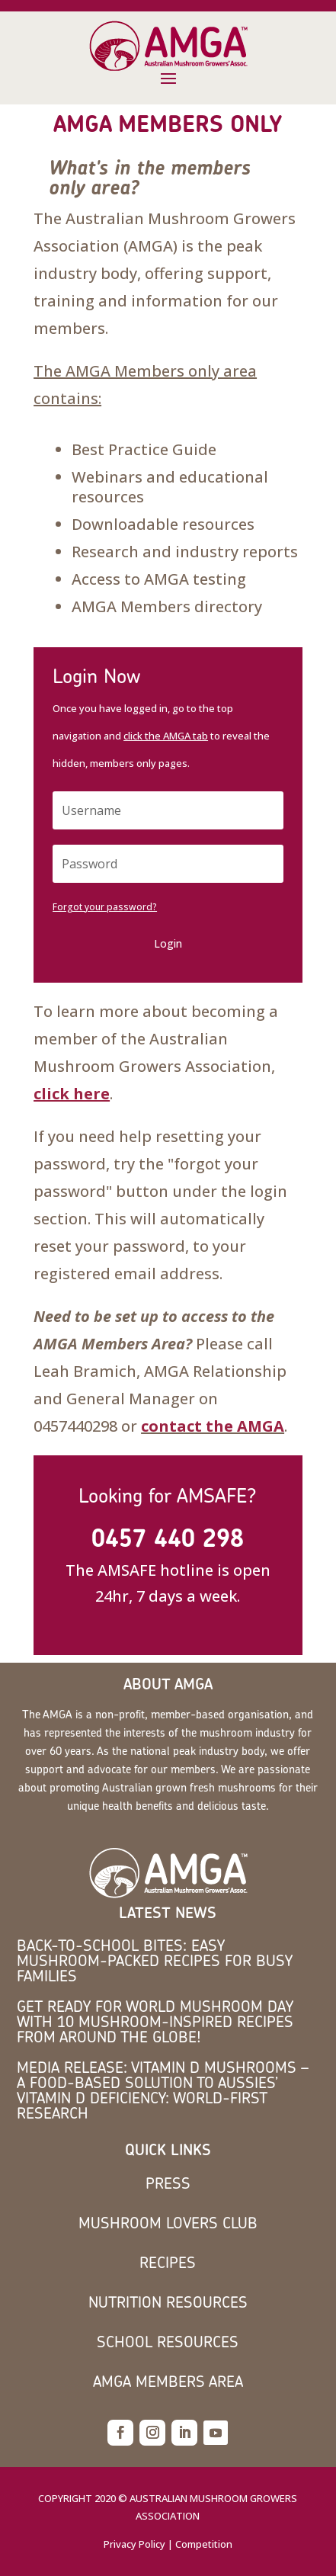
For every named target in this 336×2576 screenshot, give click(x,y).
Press (168, 2183)
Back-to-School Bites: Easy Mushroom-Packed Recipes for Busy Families (155, 1960)
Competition (203, 2544)
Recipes (167, 2262)
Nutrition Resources (168, 2302)
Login (168, 943)
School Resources (167, 2341)
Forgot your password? (105, 906)
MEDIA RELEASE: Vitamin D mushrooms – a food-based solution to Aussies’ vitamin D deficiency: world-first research (163, 2090)
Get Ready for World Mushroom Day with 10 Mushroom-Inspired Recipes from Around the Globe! (155, 2021)
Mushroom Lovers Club (168, 2222)
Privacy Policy (134, 2544)
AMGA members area (168, 2381)
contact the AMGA (212, 1426)
